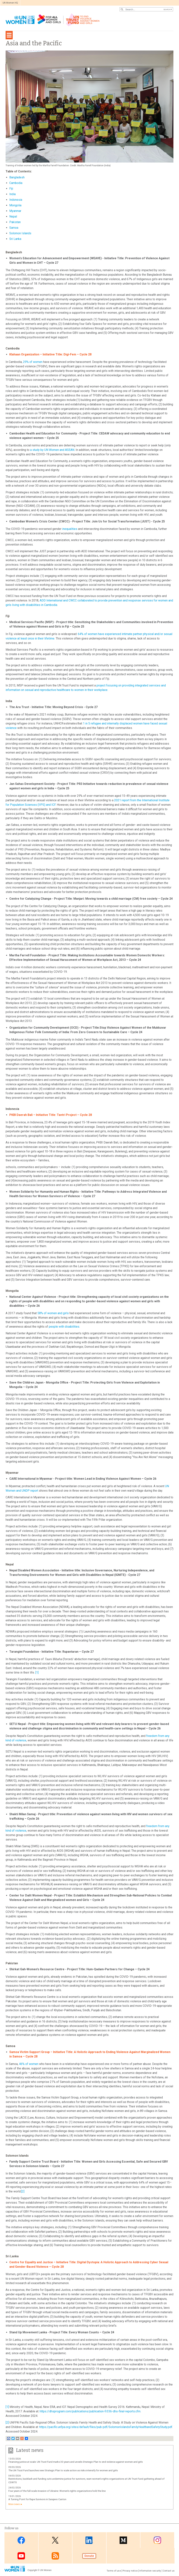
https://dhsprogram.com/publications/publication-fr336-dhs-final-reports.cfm (90, 2411)
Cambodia (15, 183)
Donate (89, 2556)
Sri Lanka (15, 239)
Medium (123, 2540)
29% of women (32, 362)
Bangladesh (17, 177)
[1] (37, 1672)
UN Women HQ (10, 2)
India (12, 194)
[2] (22, 2191)
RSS (55, 2556)
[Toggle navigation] (9, 35)
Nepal (13, 216)
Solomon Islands (20, 233)
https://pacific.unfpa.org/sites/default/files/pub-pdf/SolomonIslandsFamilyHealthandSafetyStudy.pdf (105, 2427)
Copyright (32, 2570)
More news (14, 2504)
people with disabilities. (64, 1326)
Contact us (169, 2570)
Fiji (11, 188)
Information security (150, 2570)
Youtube (21, 2556)
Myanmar (15, 211)
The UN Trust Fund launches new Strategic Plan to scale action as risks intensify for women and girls (63, 2470)
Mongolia (15, 205)
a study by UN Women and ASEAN (52, 450)
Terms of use (114, 2570)
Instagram (157, 2540)
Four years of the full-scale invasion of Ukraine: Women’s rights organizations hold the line (57, 2491)
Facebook (21, 2540)
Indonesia (15, 199)
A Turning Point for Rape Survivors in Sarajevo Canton (37, 2499)
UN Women (46, 2570)
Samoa (13, 227)
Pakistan (15, 222)
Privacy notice (130, 2570)
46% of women (28, 2064)
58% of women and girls (53, 1313)
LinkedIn (89, 2540)
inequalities (69, 529)
